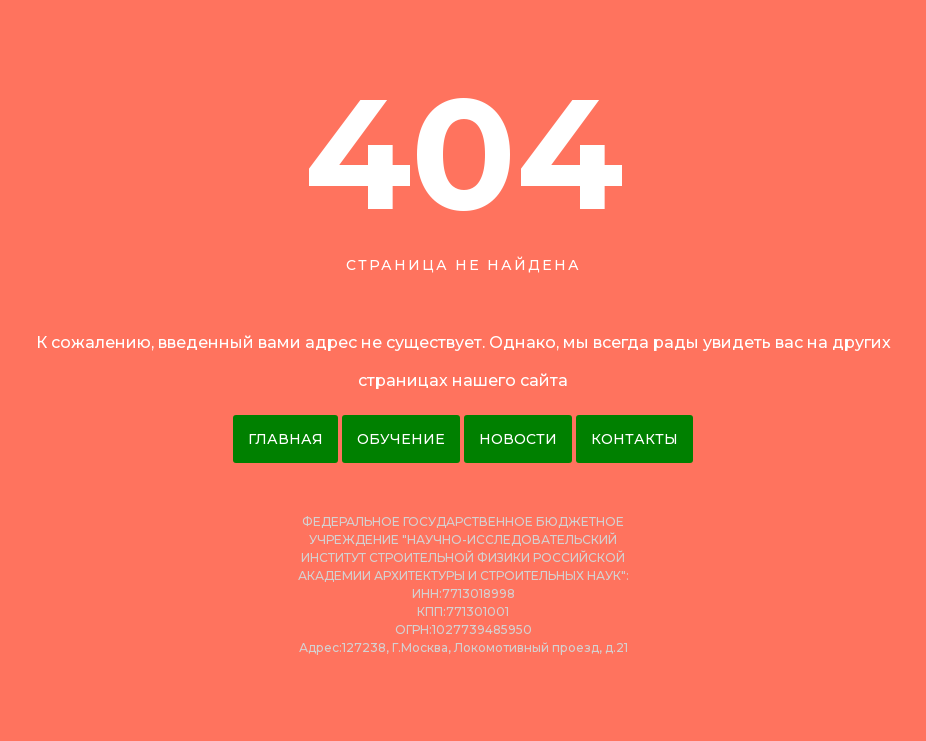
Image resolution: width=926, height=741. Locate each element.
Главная (285, 439)
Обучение (401, 439)
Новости (518, 439)
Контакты (634, 439)
